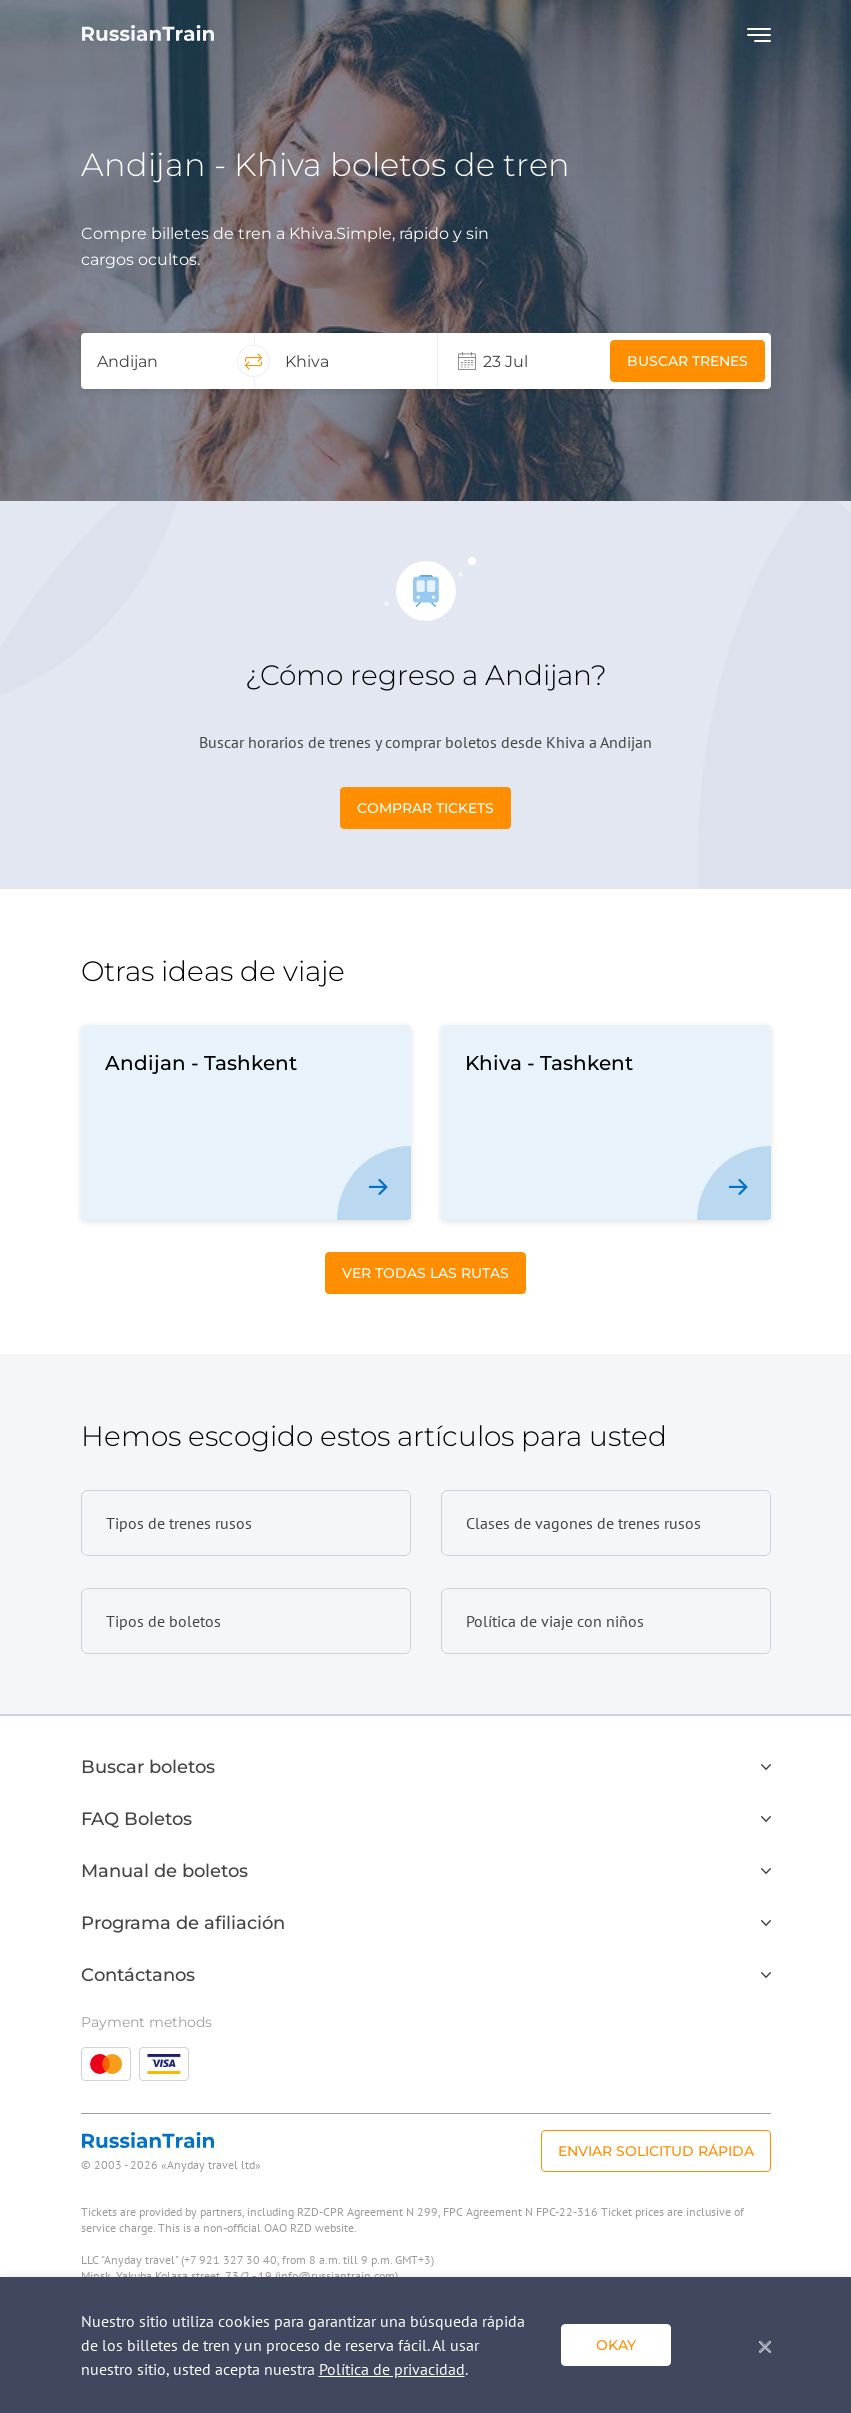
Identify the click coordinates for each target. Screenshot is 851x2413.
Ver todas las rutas (425, 1273)
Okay (616, 2345)
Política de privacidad (392, 2369)
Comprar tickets (425, 808)
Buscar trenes (687, 361)
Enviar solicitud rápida (656, 2151)
